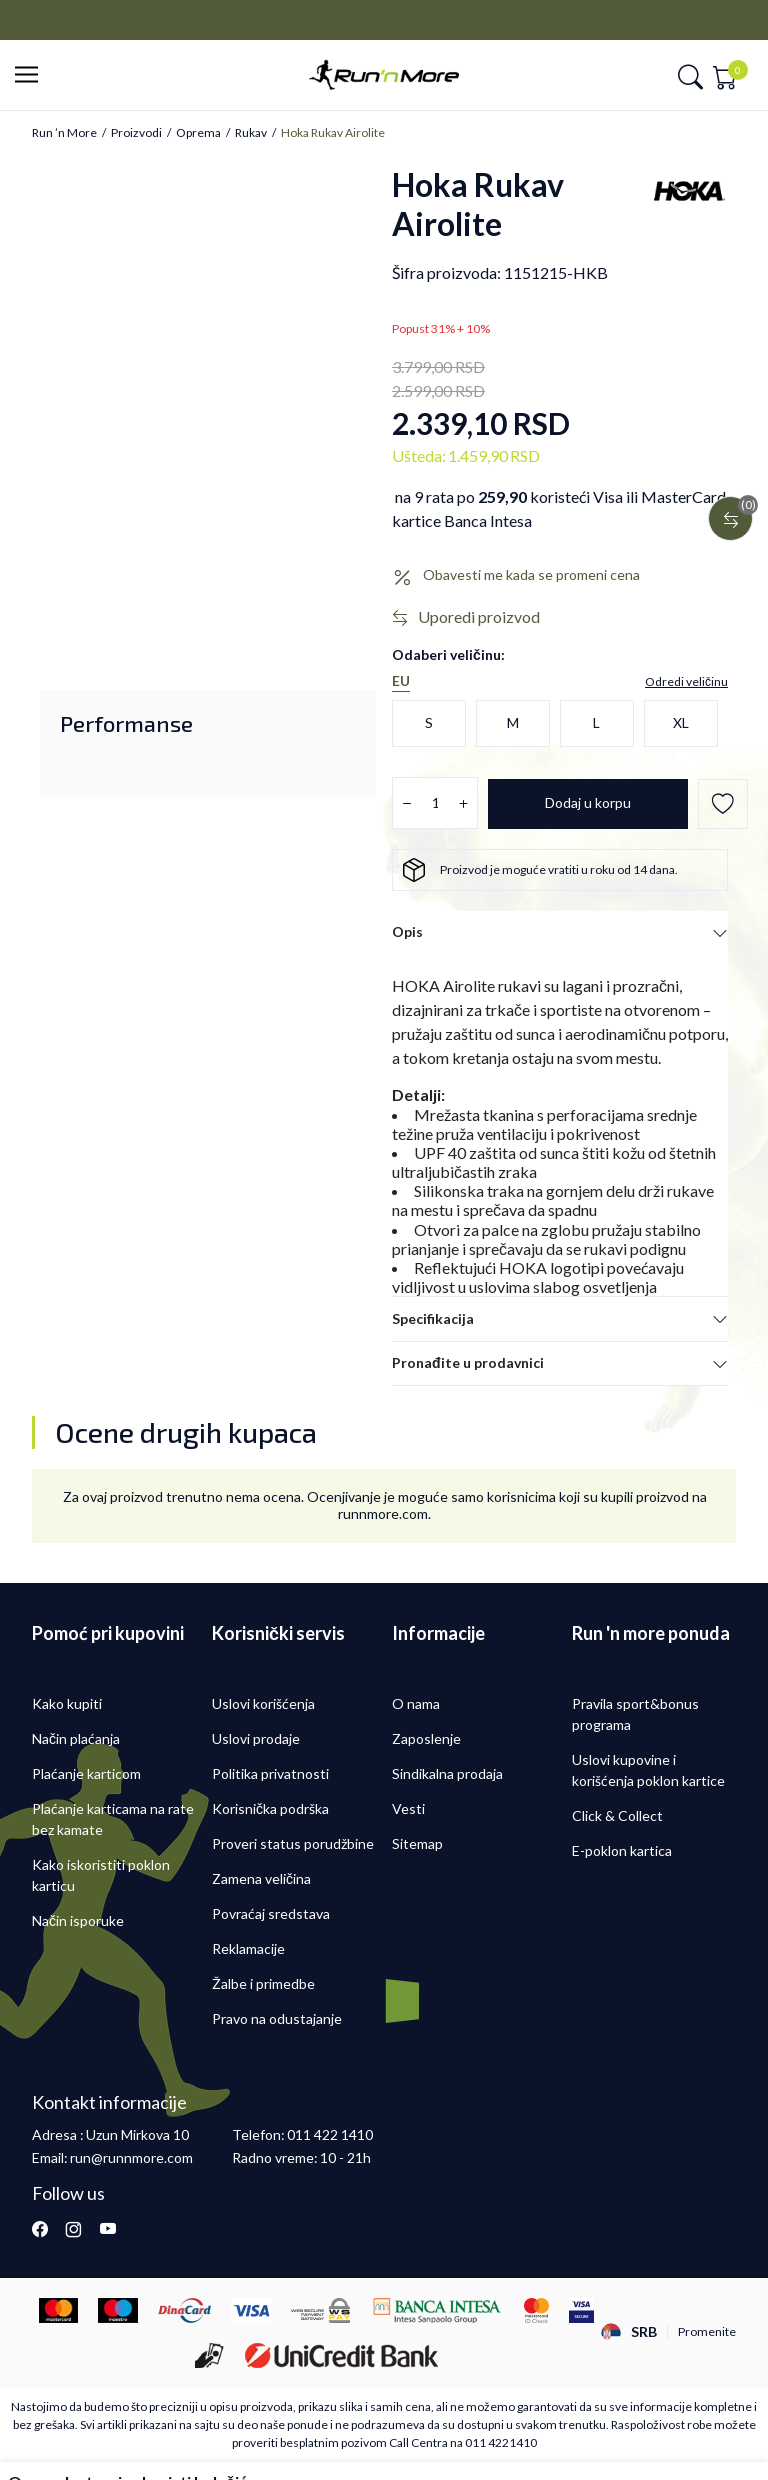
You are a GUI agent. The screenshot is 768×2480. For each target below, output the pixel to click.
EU (401, 681)
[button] (32, 75)
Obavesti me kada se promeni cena (531, 575)
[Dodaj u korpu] (588, 804)
